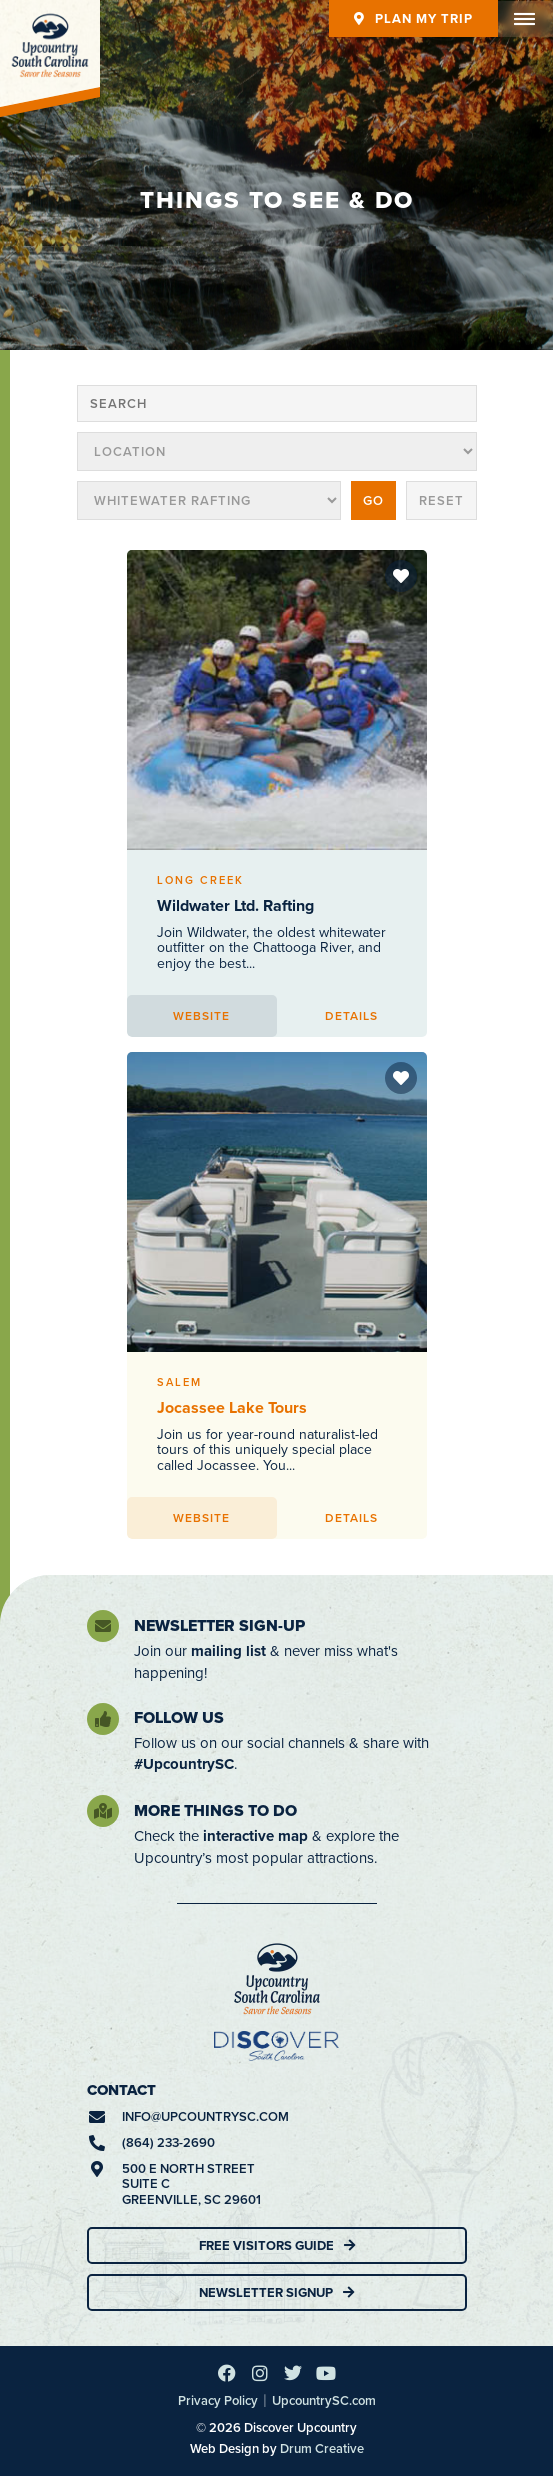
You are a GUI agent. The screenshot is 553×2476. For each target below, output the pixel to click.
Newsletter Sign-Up (219, 1625)
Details (351, 1015)
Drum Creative (322, 2448)
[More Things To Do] (103, 1811)
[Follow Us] (103, 1719)
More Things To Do (215, 1810)
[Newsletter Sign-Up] (103, 1626)
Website (201, 1015)
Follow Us (179, 1717)
